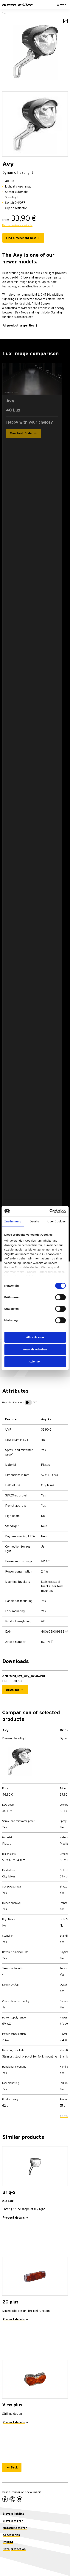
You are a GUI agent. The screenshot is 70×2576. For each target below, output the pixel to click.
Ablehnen (35, 1361)
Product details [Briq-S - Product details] (14, 2217)
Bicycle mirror (13, 2520)
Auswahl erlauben (35, 1349)
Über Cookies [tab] (56, 1221)
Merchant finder (21, 433)
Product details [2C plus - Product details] (14, 2319)
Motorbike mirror (15, 2528)
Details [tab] (34, 1221)
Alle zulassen (35, 1337)
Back (14, 2467)
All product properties (18, 325)
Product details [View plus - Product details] (14, 2422)
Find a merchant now (21, 238)
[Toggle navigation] (61, 4)
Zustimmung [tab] (12, 1221)
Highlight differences (19, 1402)
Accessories (11, 2535)
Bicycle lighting (13, 2513)
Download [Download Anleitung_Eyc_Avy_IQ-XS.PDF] (12, 1689)
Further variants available (17, 225)
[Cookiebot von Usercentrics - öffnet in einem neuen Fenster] (50, 1211)
